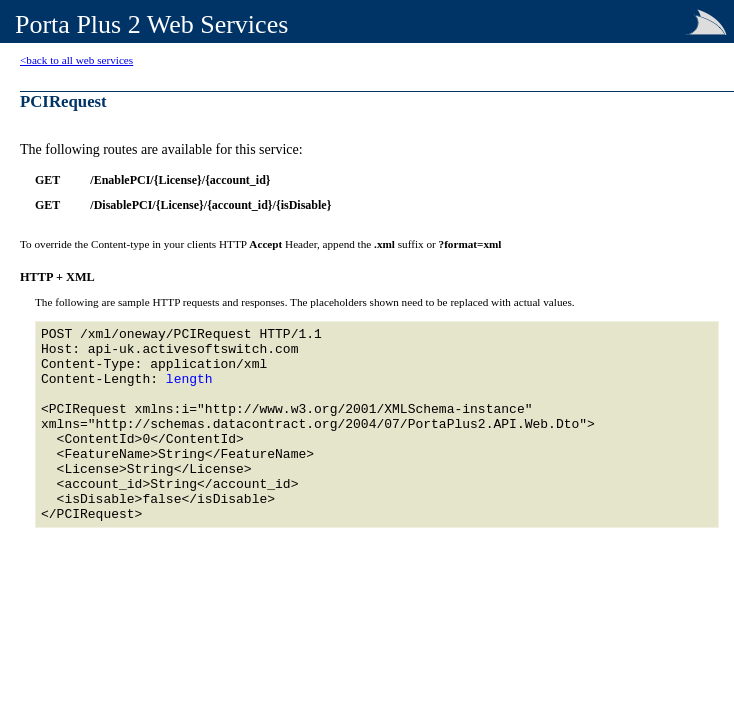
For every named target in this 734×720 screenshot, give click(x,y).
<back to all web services (76, 60)
